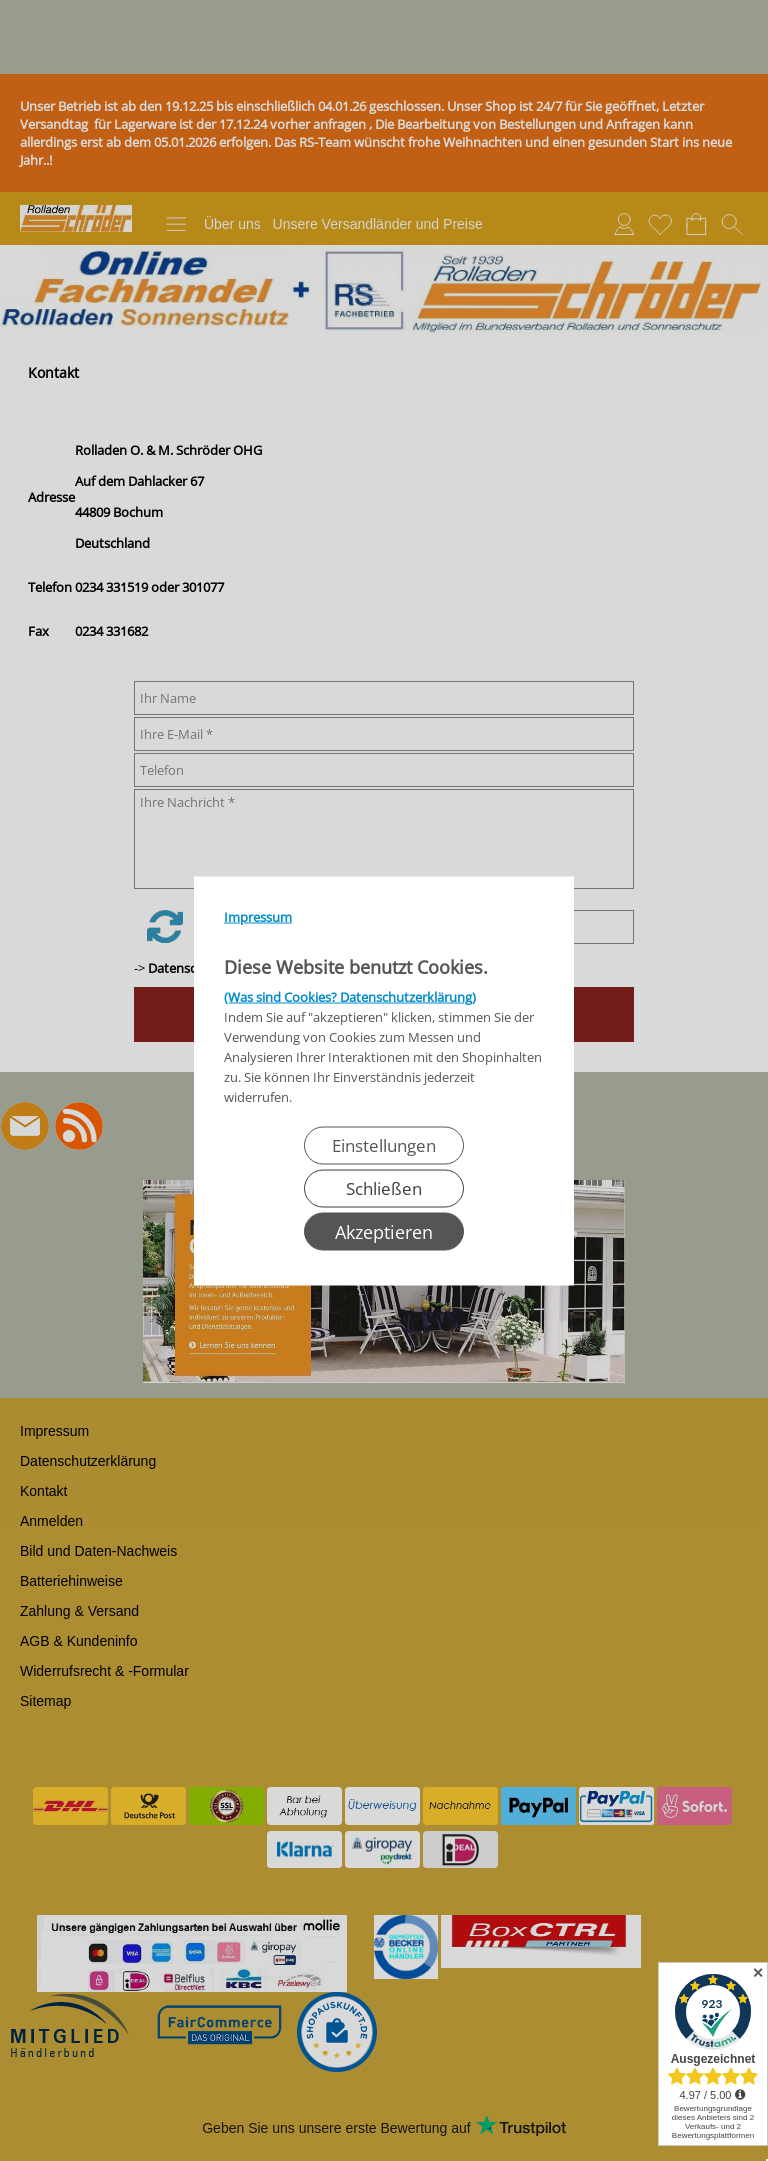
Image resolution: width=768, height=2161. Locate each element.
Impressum (258, 916)
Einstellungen (384, 1144)
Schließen (384, 1187)
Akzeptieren (384, 1231)
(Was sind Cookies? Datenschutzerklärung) (350, 996)
